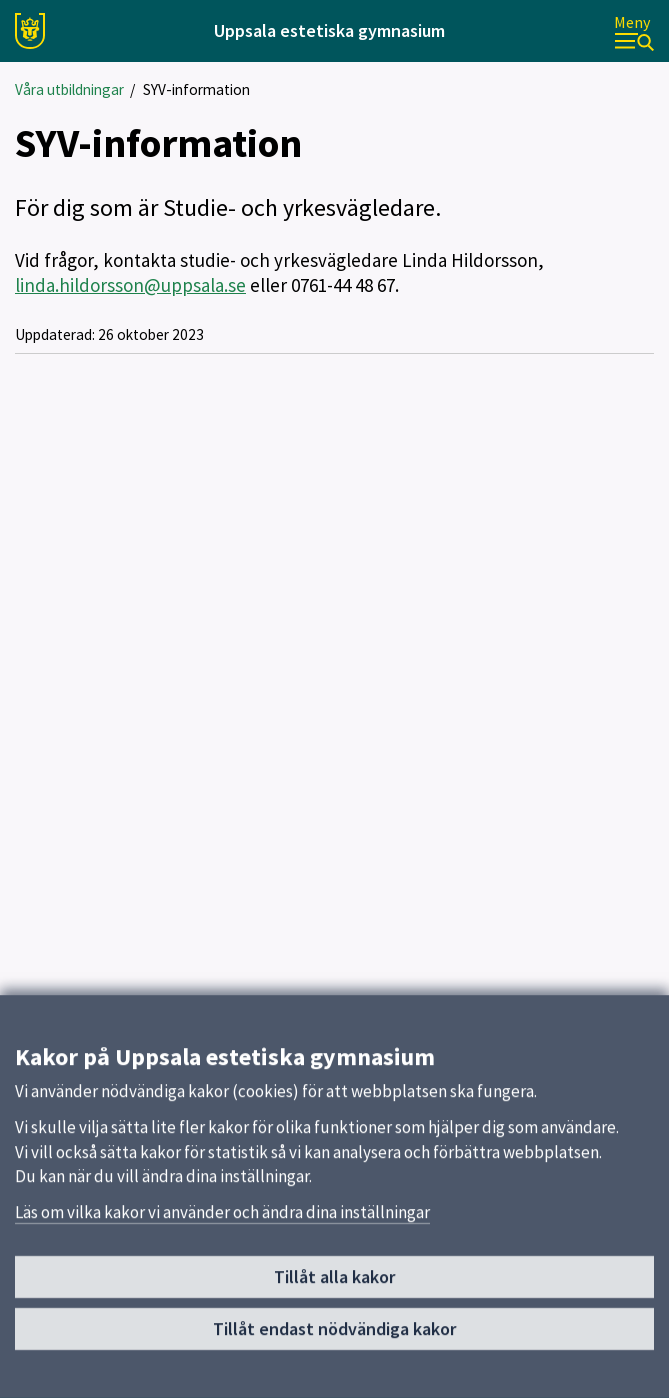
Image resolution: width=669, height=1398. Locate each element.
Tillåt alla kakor (334, 1286)
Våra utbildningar (69, 89)
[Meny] (634, 31)
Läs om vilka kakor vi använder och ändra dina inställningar (222, 1222)
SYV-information (196, 89)
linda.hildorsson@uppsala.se (130, 285)
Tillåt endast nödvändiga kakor (334, 1338)
